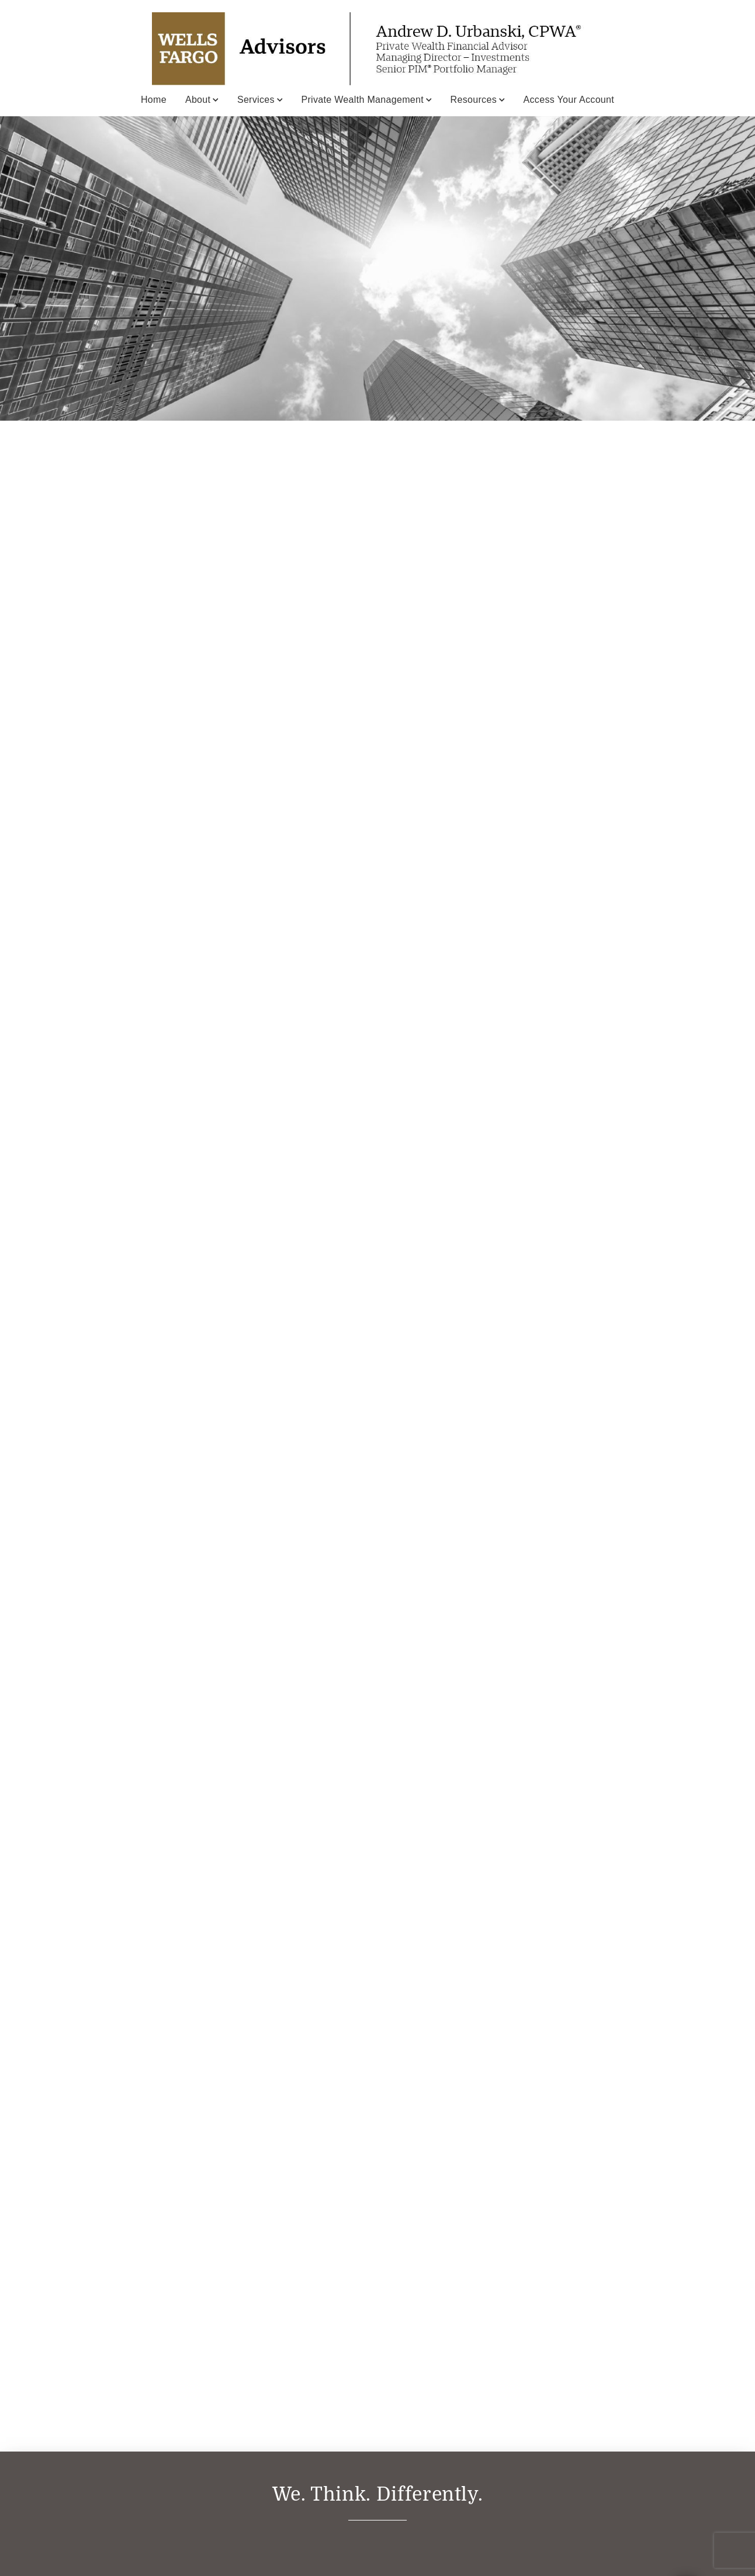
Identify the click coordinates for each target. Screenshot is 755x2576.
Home (154, 100)
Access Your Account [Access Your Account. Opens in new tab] (569, 100)
